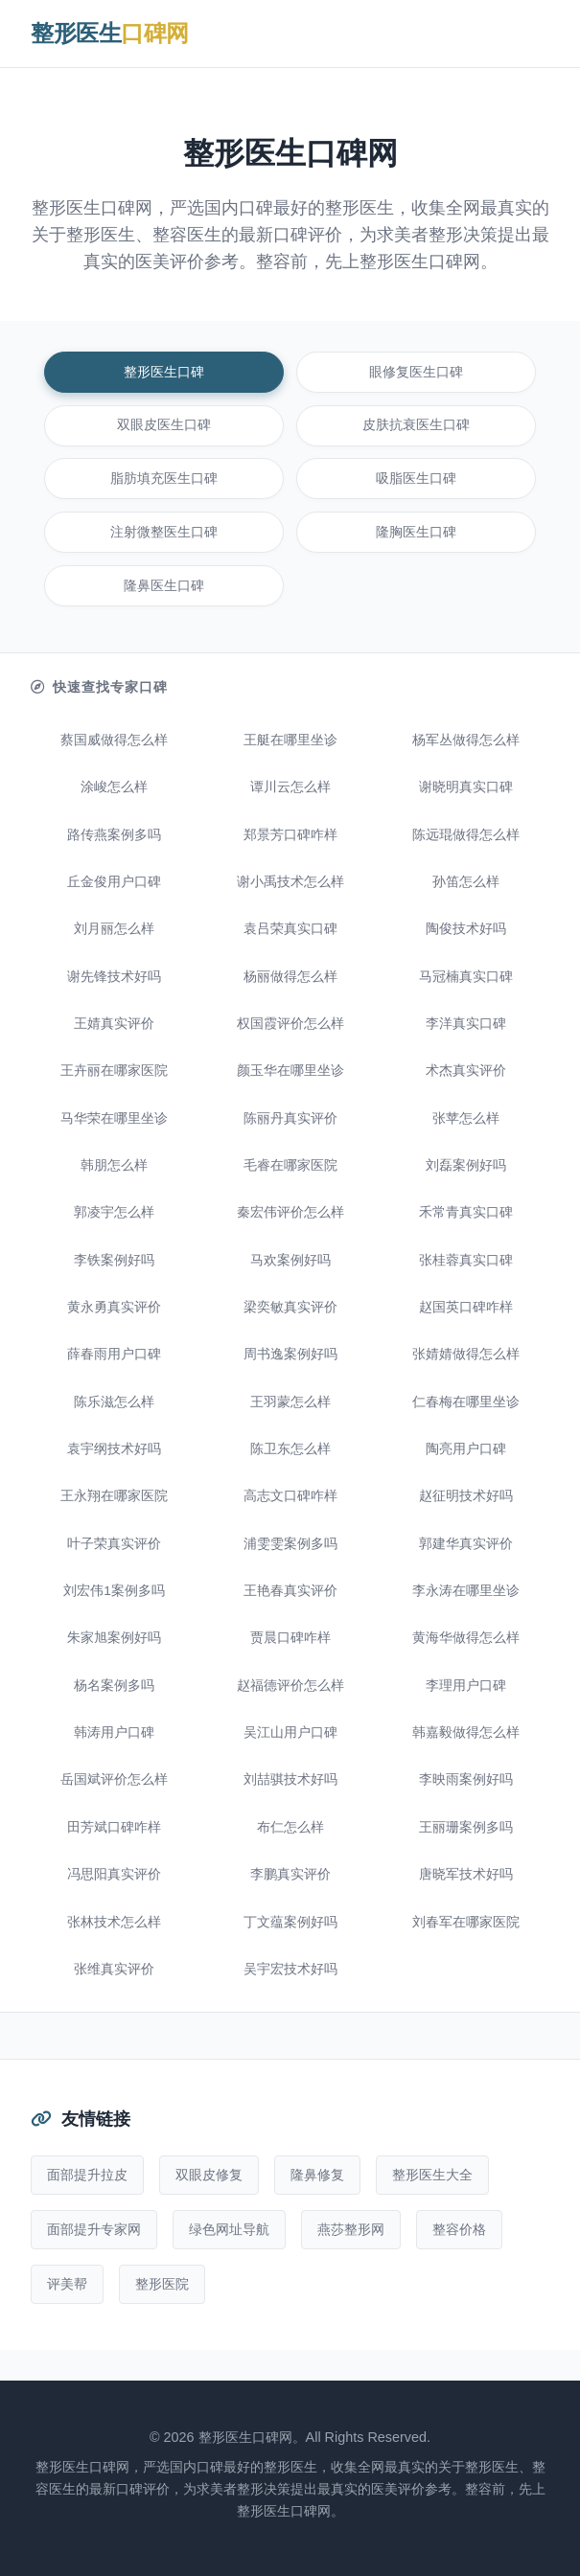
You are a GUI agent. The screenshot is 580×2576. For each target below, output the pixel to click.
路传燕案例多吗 (114, 835)
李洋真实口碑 (466, 1023)
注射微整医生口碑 (164, 532)
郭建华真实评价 (466, 1544)
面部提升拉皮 (87, 2174)
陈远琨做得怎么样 (466, 835)
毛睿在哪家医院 (290, 1165)
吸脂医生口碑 (416, 478)
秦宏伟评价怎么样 (290, 1212)
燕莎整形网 (350, 2229)
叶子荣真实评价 (114, 1544)
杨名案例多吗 (114, 1685)
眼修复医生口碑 (416, 372)
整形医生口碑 (164, 372)
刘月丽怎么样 (114, 929)
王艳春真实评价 (290, 1591)
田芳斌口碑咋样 (114, 1827)
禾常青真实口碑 (466, 1212)
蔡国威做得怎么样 (114, 740)
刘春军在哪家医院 (466, 1922)
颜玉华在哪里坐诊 (290, 1070)
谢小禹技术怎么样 (290, 882)
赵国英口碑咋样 (466, 1307)
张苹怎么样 (465, 1118)
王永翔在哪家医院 (114, 1496)
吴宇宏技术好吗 (290, 1969)
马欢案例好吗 (290, 1260)
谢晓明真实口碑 (466, 787)
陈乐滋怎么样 (114, 1402)
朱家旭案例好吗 (114, 1637)
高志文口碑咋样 (290, 1496)
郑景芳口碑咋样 (290, 835)
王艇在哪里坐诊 (290, 740)
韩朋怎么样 (114, 1165)
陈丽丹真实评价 (290, 1118)
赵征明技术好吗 (466, 1496)
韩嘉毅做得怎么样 (466, 1732)
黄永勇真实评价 (114, 1307)
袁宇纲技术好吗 (114, 1449)
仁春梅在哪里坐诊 (466, 1402)
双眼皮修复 (209, 2174)
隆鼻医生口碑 (164, 586)
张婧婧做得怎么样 (466, 1354)
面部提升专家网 (94, 2229)
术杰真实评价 (466, 1070)
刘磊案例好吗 (466, 1165)
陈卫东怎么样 (290, 1449)
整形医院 (162, 2283)
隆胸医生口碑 (416, 532)
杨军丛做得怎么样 (466, 740)
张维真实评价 (114, 1969)
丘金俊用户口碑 (114, 882)
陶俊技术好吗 (466, 929)
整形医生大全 (432, 2174)
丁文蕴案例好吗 (290, 1922)
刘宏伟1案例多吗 (114, 1591)
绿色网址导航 (229, 2229)
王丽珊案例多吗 (466, 1827)
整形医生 (110, 33)
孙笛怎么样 (465, 882)
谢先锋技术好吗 (114, 976)
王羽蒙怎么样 (290, 1402)
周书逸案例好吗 (290, 1354)
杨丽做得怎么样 (290, 976)
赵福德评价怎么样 (290, 1685)
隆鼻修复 (317, 2174)
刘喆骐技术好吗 (290, 1779)
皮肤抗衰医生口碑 (416, 425)
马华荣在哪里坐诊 (114, 1118)
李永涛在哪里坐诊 (466, 1591)
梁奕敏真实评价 (290, 1307)
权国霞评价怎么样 (290, 1023)
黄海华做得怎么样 (466, 1637)
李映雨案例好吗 (466, 1779)
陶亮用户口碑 (466, 1449)
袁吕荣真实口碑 (290, 929)
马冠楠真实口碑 (466, 976)
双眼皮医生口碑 (164, 425)
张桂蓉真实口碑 (466, 1260)
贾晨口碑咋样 (290, 1637)
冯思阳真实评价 (114, 1874)
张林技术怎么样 (114, 1922)
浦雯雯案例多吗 (290, 1544)
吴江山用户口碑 (290, 1732)
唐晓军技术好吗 (466, 1874)
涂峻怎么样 (114, 787)
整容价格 (459, 2229)
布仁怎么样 (290, 1827)
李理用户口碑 (466, 1685)
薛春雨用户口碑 (114, 1354)
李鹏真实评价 (290, 1874)
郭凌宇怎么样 (114, 1212)
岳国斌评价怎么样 (114, 1779)
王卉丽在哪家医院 (114, 1070)
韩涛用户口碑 (114, 1732)
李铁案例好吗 (114, 1260)
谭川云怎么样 (290, 787)
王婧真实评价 (114, 1023)
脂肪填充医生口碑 (164, 478)
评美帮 (67, 2283)
